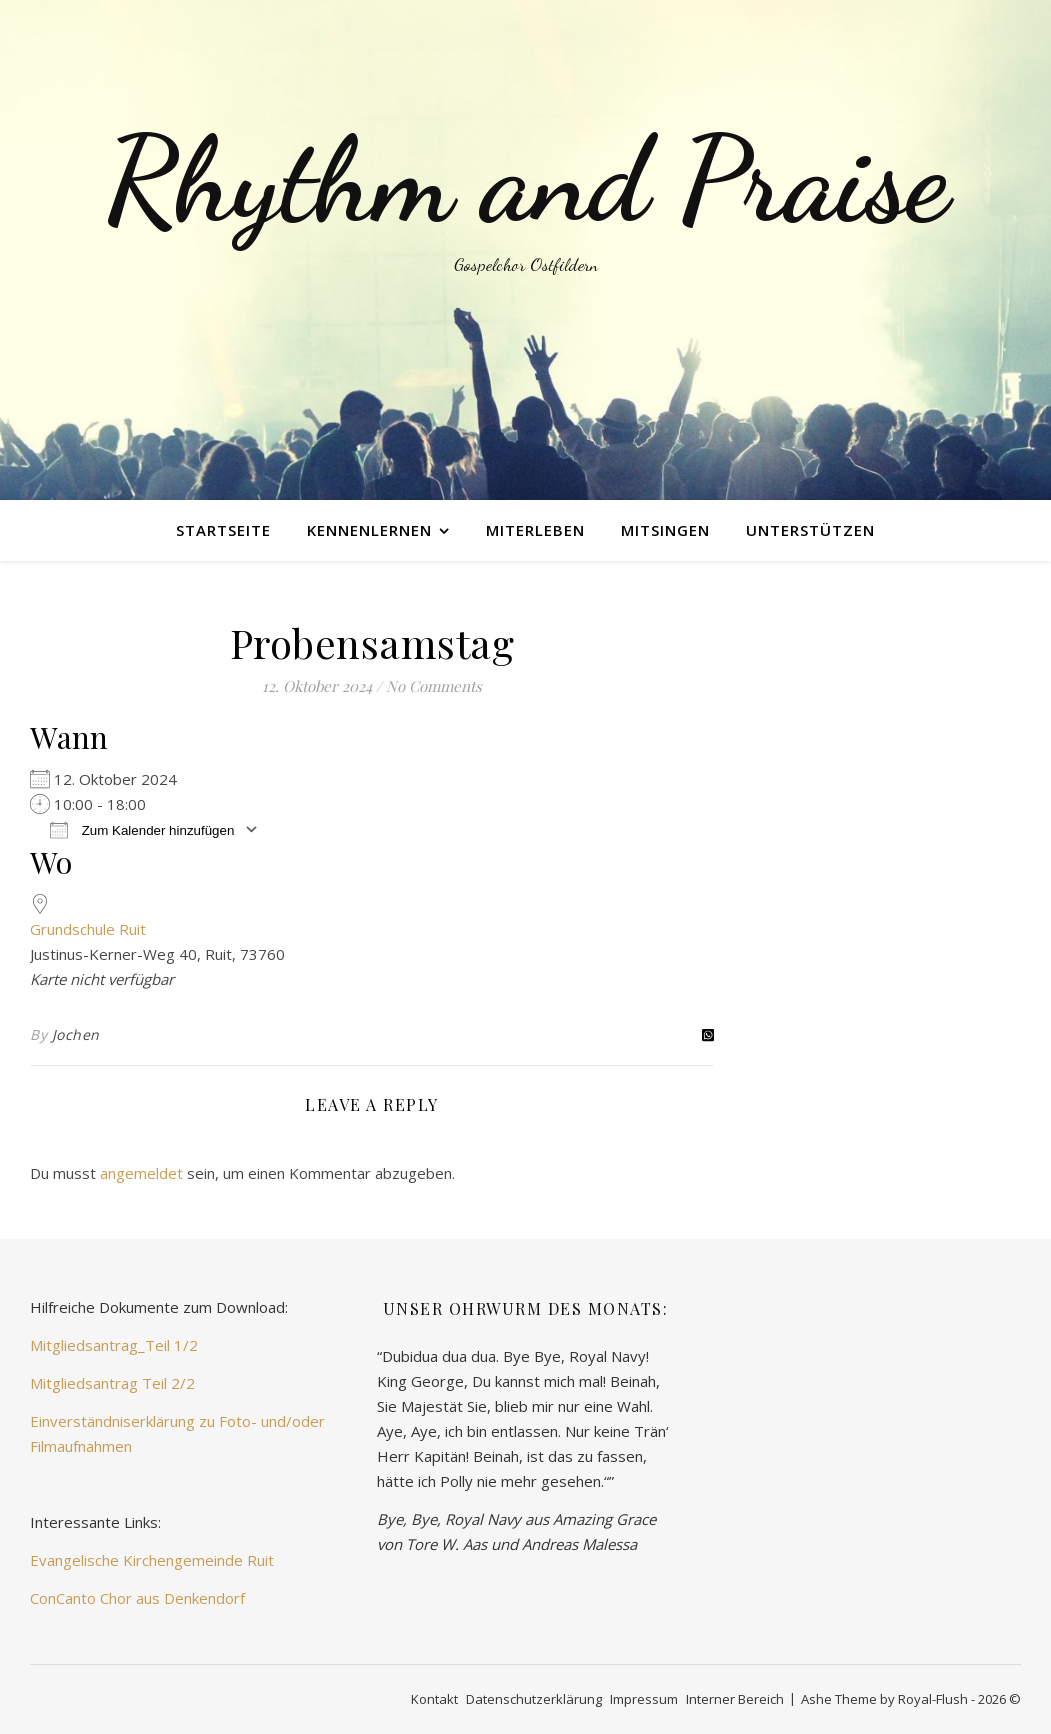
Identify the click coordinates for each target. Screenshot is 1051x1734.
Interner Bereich (735, 1699)
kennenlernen (369, 530)
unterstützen (810, 530)
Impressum (644, 1699)
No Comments (434, 686)
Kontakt (434, 1699)
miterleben (535, 530)
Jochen (76, 1034)
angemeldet (141, 1173)
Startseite (223, 530)
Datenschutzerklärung (534, 1699)
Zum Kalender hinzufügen (142, 829)
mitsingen (665, 530)
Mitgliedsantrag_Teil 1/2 (114, 1345)
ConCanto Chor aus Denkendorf (137, 1598)
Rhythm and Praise (526, 180)
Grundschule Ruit (88, 929)
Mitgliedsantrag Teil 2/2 (112, 1383)
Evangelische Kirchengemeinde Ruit (152, 1560)
